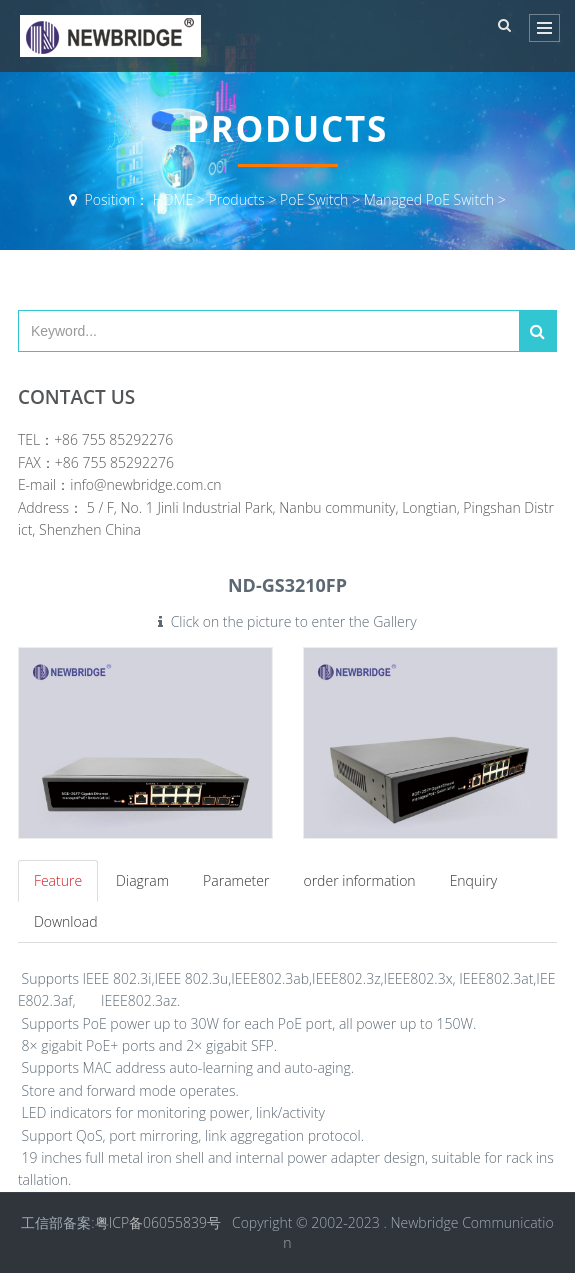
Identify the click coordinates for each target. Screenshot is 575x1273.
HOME (173, 199)
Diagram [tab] (142, 880)
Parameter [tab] (236, 880)
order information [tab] (359, 880)
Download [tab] (66, 921)
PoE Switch (314, 199)
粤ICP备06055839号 (158, 1222)
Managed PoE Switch (429, 199)
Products (237, 199)
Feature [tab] (58, 880)
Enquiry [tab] (474, 880)
